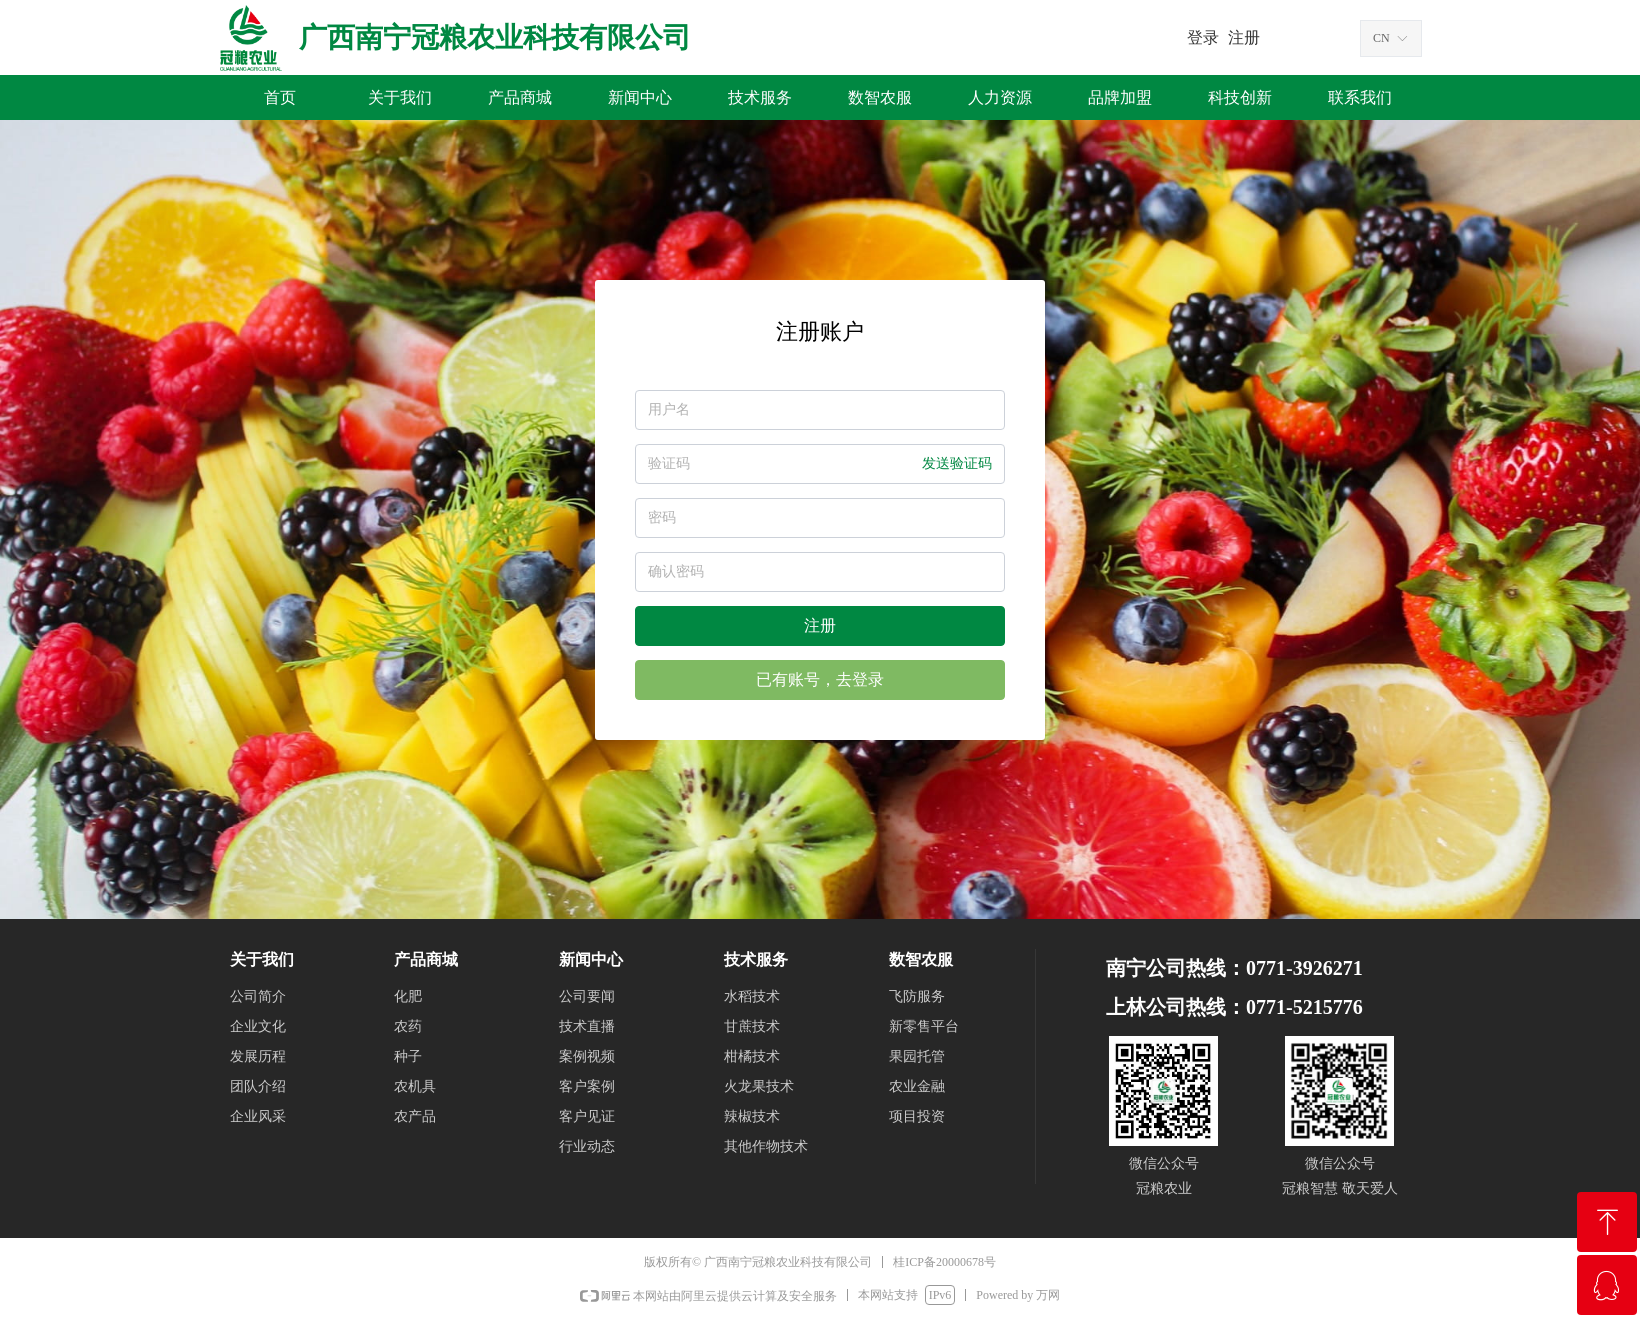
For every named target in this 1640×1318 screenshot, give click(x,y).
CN (1381, 38)
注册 (820, 625)
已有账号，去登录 (820, 679)
